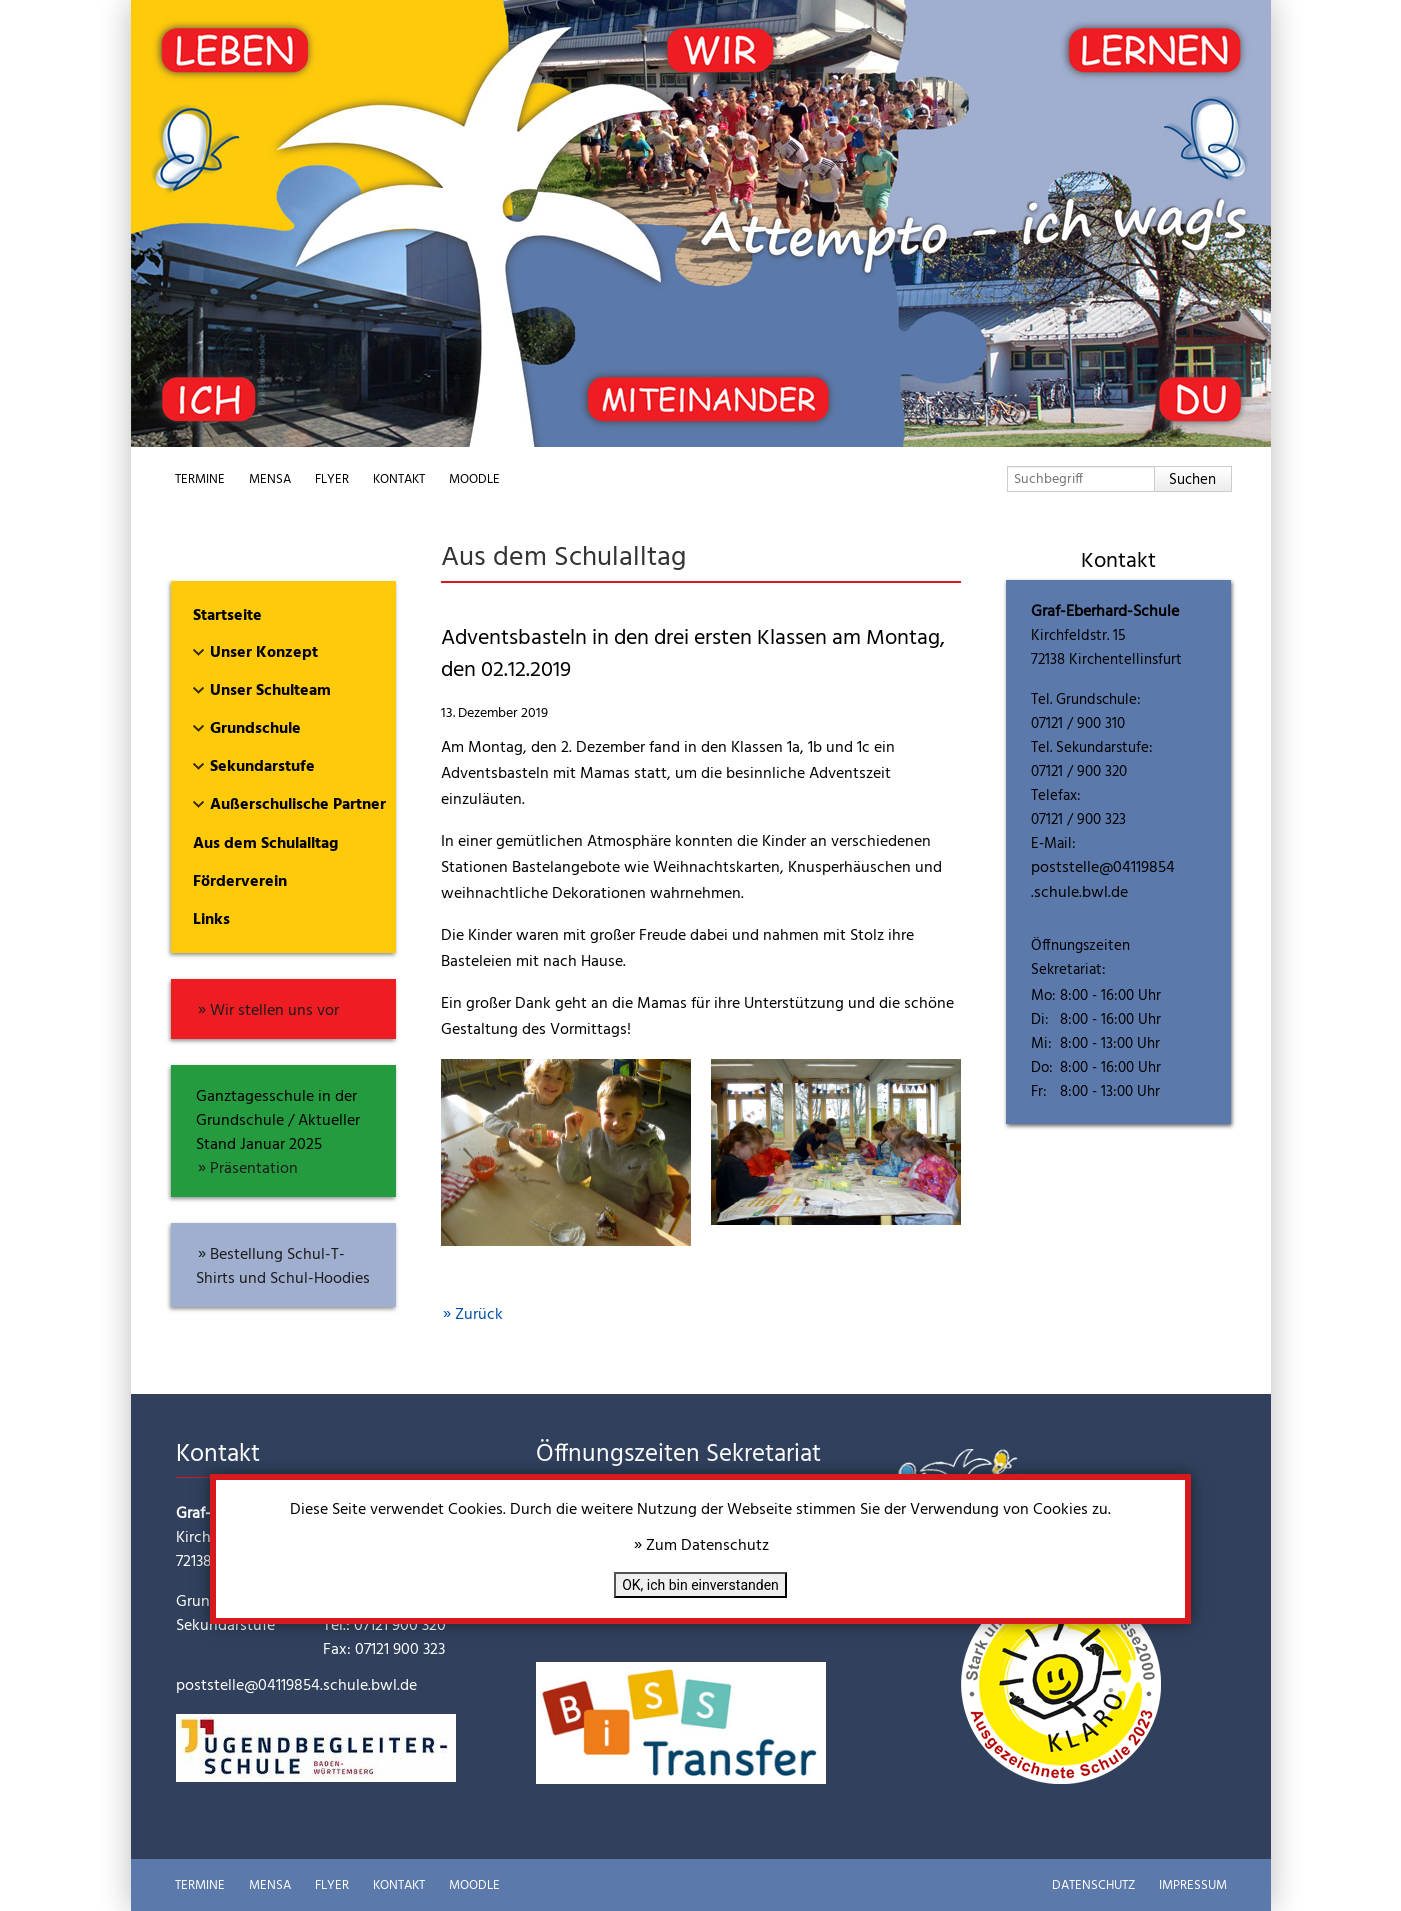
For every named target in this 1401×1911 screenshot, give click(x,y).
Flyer (332, 479)
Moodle (474, 479)
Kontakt (399, 479)
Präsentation (254, 1169)
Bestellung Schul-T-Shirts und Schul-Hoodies (283, 1267)
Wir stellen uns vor (274, 1011)
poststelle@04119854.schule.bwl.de (1103, 880)
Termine (200, 479)
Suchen (1192, 480)
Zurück (479, 1315)
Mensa (270, 479)
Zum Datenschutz (707, 1546)
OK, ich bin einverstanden (700, 1585)
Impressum (1193, 1885)
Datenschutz (1093, 1885)
